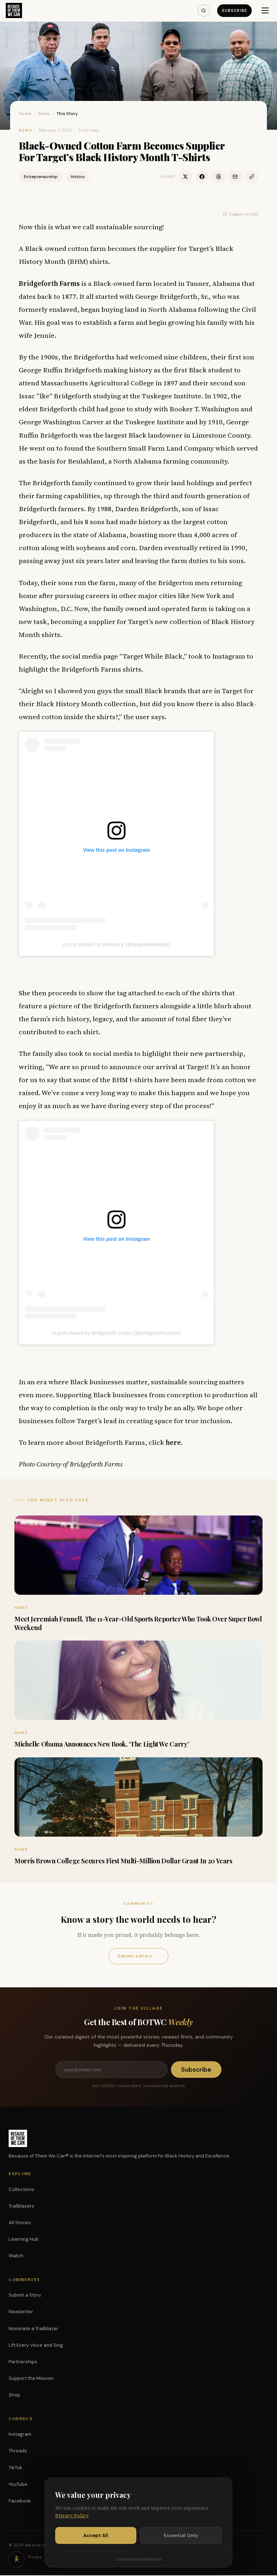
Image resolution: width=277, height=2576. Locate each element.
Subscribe (234, 10)
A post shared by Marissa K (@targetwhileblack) (116, 944)
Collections (21, 2190)
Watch (16, 2256)
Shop (14, 2396)
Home (25, 113)
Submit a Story (138, 1956)
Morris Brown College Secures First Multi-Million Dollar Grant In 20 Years (123, 1860)
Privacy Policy (72, 2516)
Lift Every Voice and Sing (36, 2346)
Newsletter (21, 2312)
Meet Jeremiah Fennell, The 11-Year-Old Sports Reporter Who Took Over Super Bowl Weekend (138, 1623)
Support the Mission (31, 2379)
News (44, 113)
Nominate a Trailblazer (33, 2329)
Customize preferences (138, 2559)
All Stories (20, 2223)
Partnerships (23, 2362)
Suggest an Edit (240, 214)
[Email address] (111, 2070)
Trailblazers (21, 2207)
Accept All (95, 2535)
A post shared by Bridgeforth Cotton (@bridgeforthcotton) (116, 1333)
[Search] (203, 10)
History (78, 176)
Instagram (20, 2435)
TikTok (15, 2468)
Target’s (202, 248)
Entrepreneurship (41, 176)
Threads (18, 2451)
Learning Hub (24, 2240)
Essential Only (181, 2535)
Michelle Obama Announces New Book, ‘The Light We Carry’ (101, 1744)
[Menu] (265, 10)
